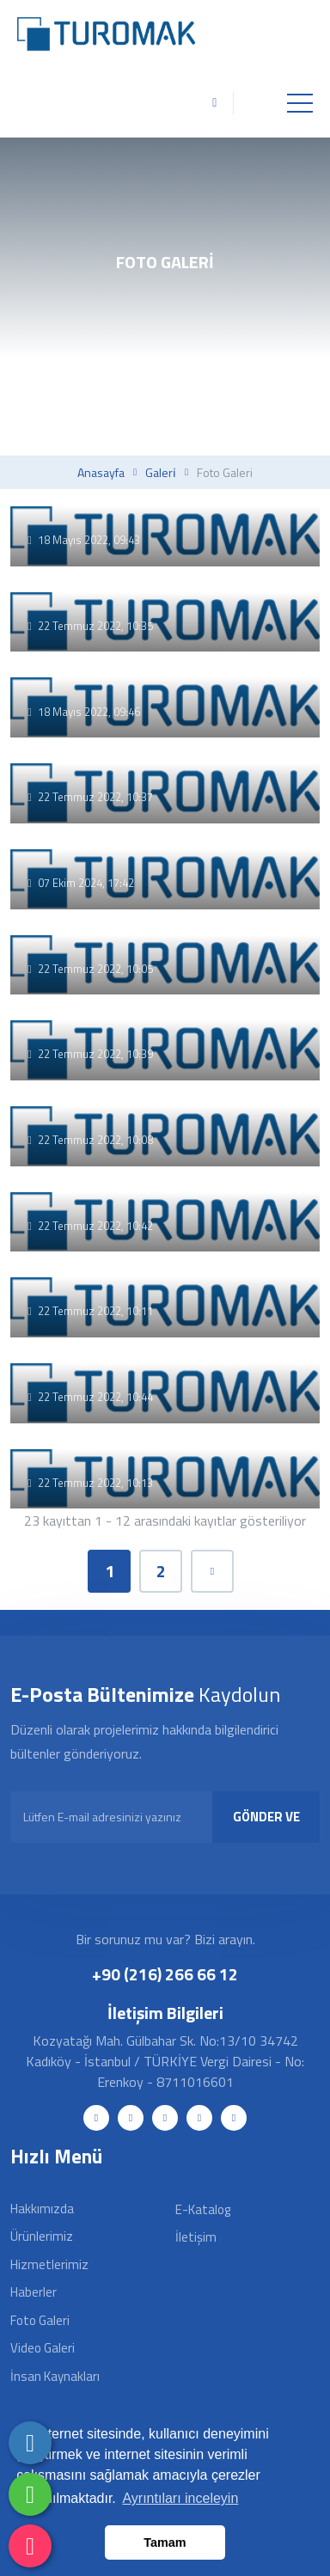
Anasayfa (101, 472)
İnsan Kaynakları (55, 2376)
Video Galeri (42, 2348)
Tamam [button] (165, 2542)
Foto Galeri (40, 2320)
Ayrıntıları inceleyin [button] (180, 2498)
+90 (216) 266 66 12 (165, 1973)
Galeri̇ (160, 472)
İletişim (196, 2237)
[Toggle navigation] (300, 103)
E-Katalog (202, 2209)
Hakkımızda (42, 2208)
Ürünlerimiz (41, 2236)
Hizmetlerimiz (49, 2264)
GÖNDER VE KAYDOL (266, 1825)
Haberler (33, 2292)
